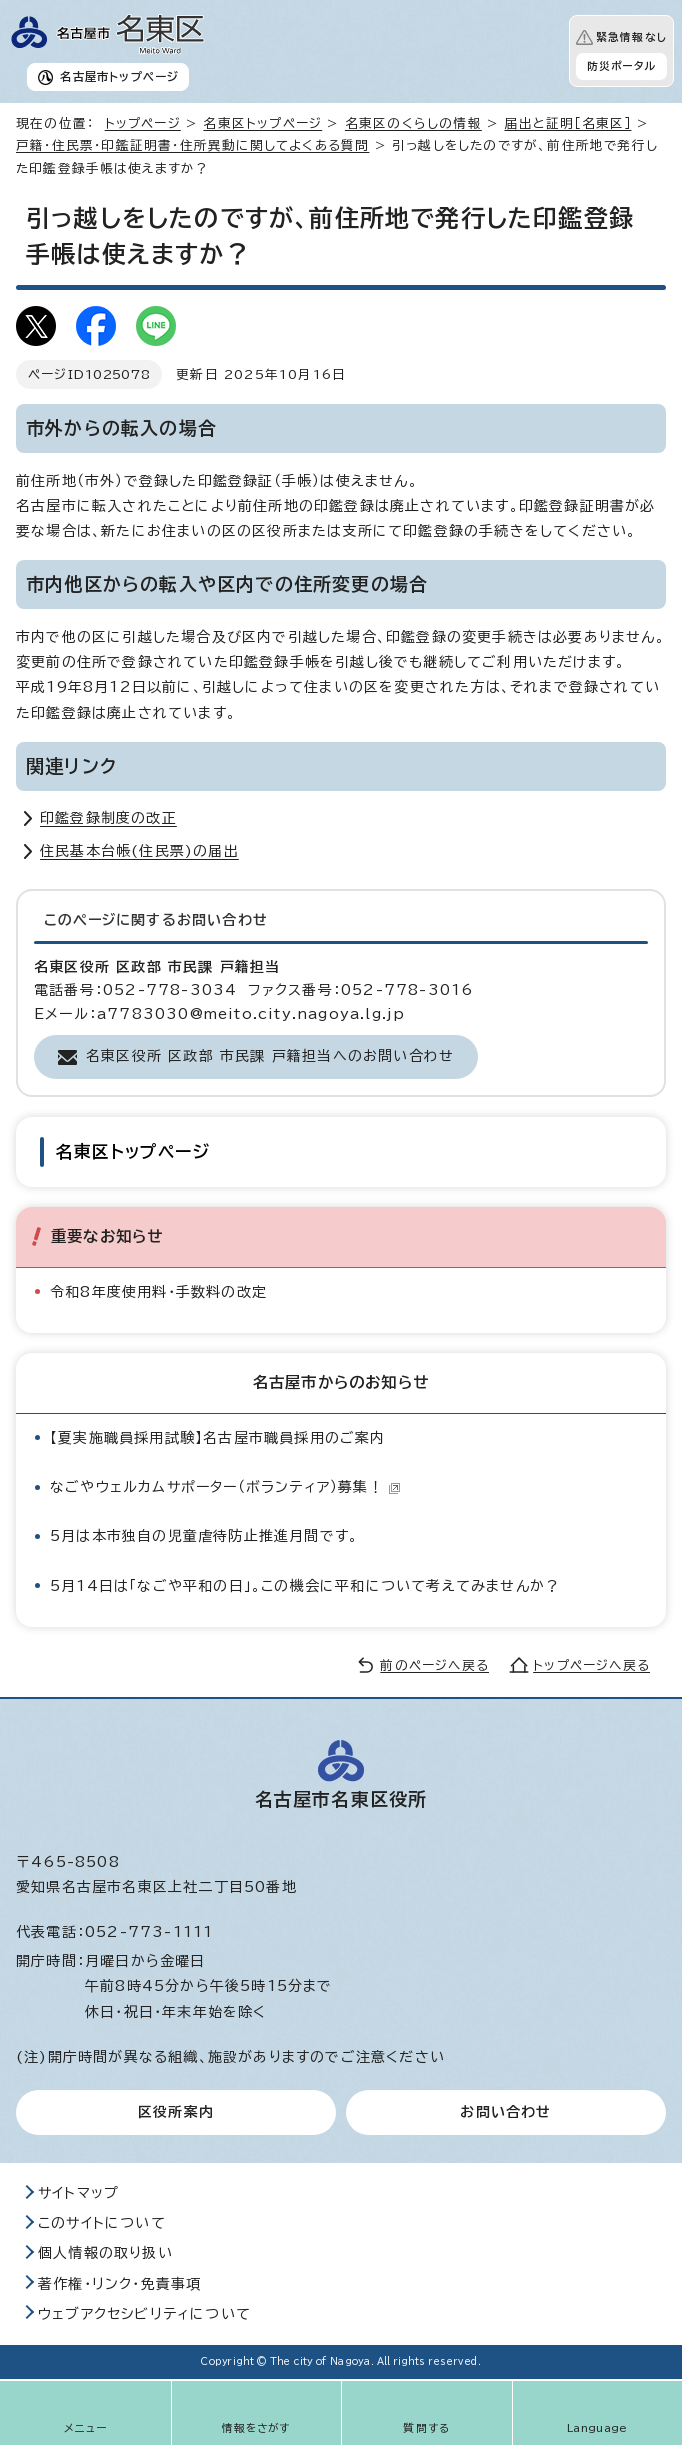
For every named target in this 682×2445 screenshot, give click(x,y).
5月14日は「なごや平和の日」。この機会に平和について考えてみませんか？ (305, 1586)
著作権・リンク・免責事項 (119, 2284)
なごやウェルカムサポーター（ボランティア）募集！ (225, 1487)
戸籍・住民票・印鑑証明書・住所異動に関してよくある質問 (192, 145)
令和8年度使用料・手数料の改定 (158, 1292)
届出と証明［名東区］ (567, 123)
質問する (426, 2428)
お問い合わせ (505, 2112)
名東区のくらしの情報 (413, 123)
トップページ (143, 123)
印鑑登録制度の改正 (108, 818)
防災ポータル (621, 66)
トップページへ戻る (591, 1665)
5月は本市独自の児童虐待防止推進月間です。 (204, 1536)
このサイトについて (102, 2223)
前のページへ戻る (434, 1665)
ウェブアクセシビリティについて (144, 2314)
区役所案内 (176, 2112)
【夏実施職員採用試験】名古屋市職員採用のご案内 (218, 1438)
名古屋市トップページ (119, 76)
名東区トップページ (262, 123)
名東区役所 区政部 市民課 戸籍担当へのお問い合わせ (270, 1056)
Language (597, 2428)
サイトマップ (78, 2193)
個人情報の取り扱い (105, 2253)
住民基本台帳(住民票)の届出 (139, 851)
